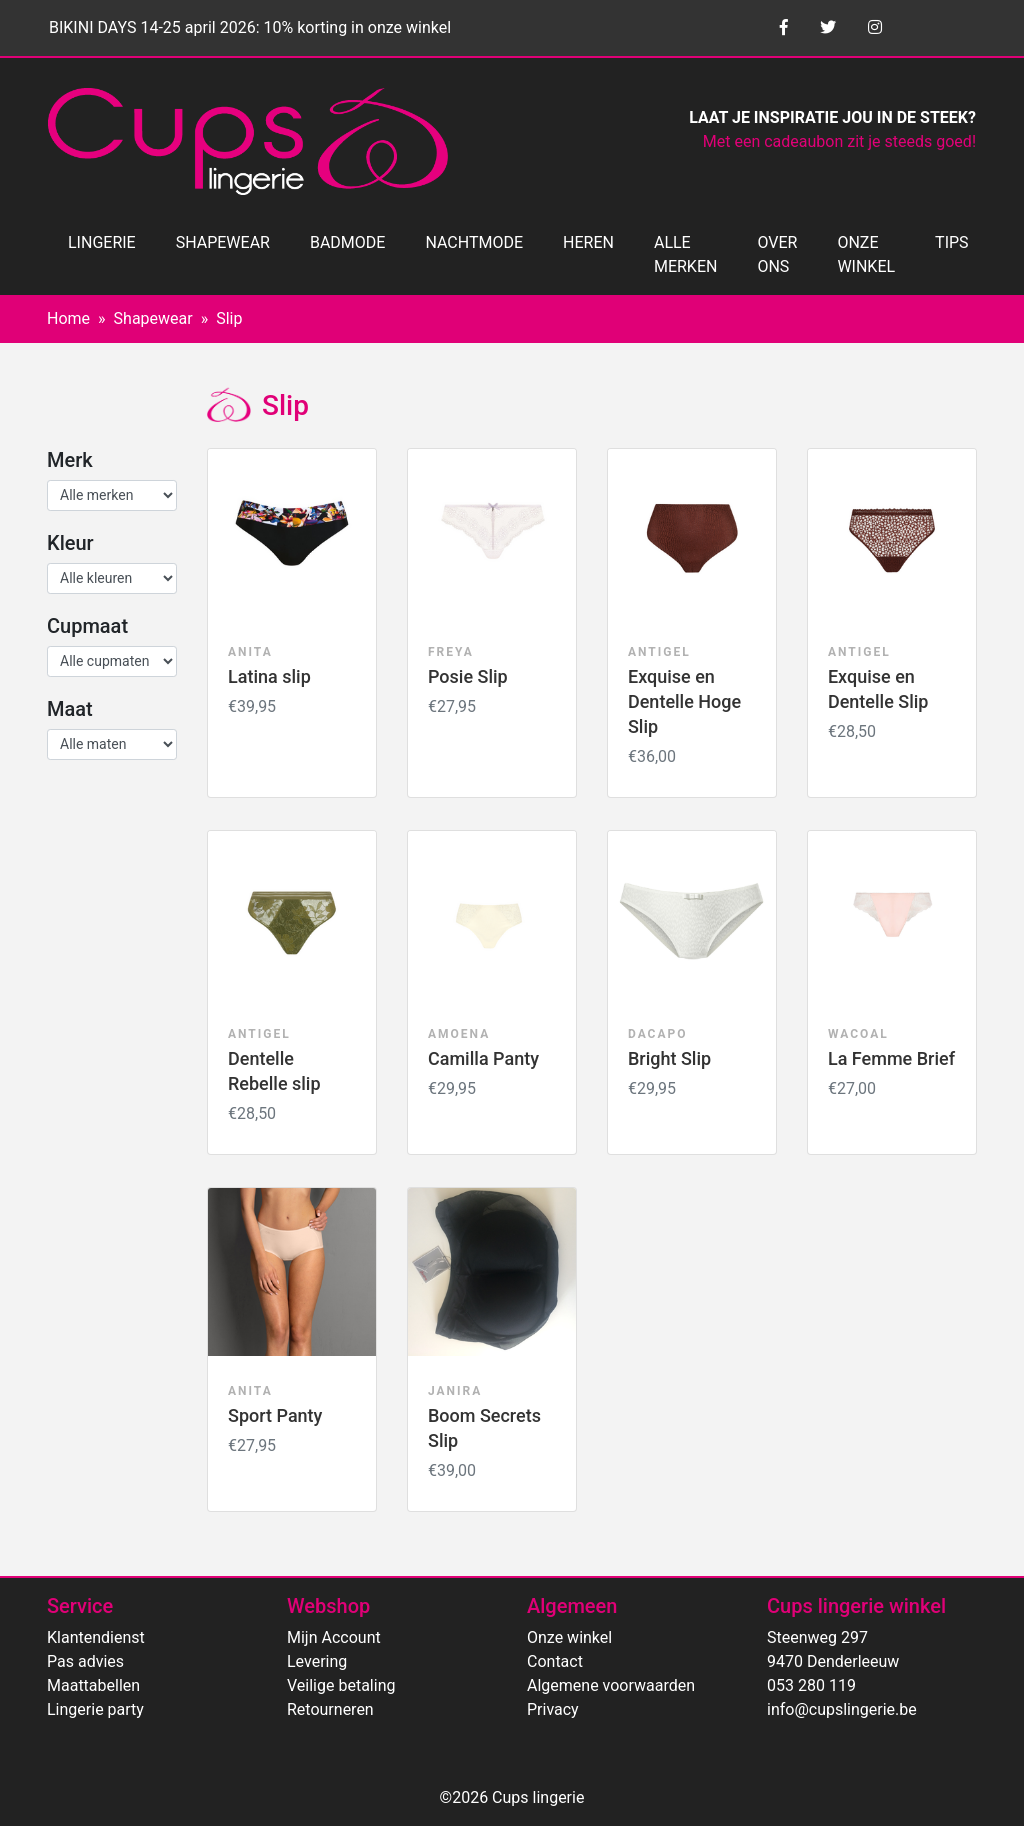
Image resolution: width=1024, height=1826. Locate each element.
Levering (317, 1661)
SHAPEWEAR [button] (223, 242)
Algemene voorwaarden (611, 1685)
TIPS (952, 242)
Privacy (553, 1709)
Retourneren (330, 1709)
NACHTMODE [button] (474, 242)
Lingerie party (95, 1709)
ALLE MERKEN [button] (685, 254)
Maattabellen (93, 1685)
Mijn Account (334, 1637)
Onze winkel (569, 1637)
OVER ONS (777, 254)
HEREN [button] (588, 242)
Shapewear (153, 318)
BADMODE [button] (347, 242)
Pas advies (85, 1661)
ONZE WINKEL (866, 254)
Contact (555, 1661)
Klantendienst (96, 1637)
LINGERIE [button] (102, 242)
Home (68, 318)
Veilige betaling (341, 1685)
